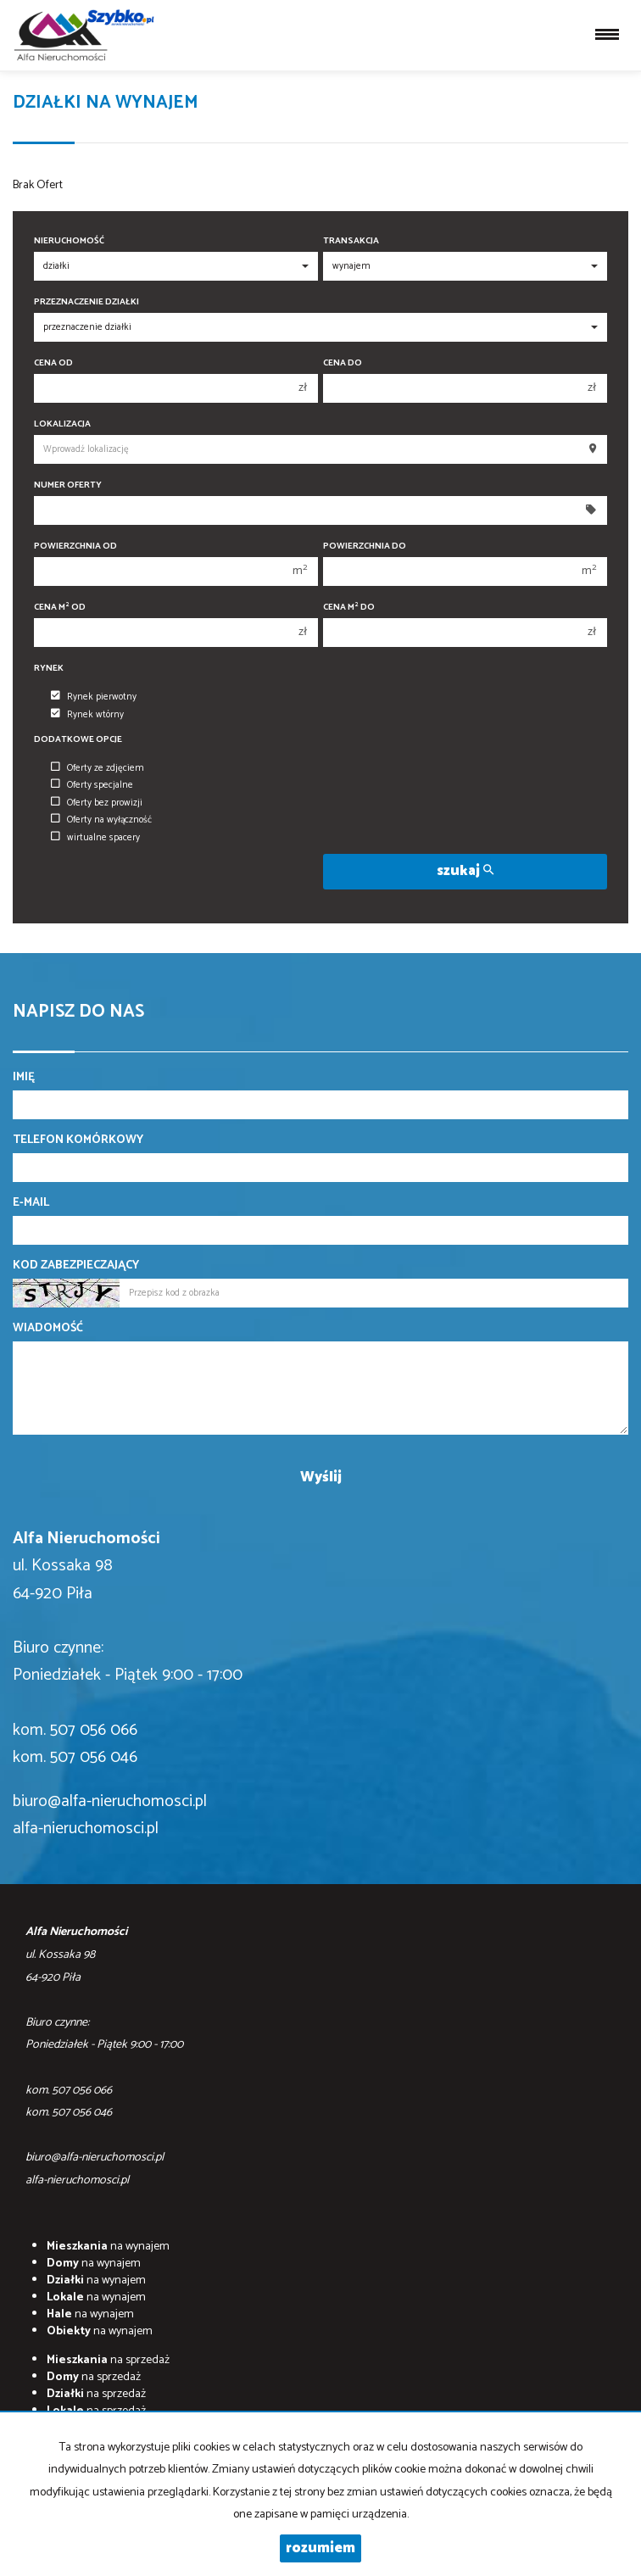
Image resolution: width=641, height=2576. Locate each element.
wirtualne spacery (95, 837)
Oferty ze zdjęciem (97, 768)
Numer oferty (68, 485)
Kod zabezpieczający (76, 1265)
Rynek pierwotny (94, 697)
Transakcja (351, 241)
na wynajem (108, 2246)
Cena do (342, 363)
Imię (24, 1077)
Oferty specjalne (92, 785)
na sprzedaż (108, 2360)
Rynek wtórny (87, 714)
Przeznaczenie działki (86, 302)
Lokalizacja (62, 424)
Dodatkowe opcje (78, 739)
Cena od (53, 363)
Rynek (49, 668)
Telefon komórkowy (78, 1140)
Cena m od (60, 607)
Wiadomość (48, 1328)
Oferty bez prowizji (96, 803)
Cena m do (349, 607)
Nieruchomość (69, 241)
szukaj (465, 871)
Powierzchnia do (364, 546)
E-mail (31, 1203)
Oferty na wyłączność (101, 820)
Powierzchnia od (75, 546)
